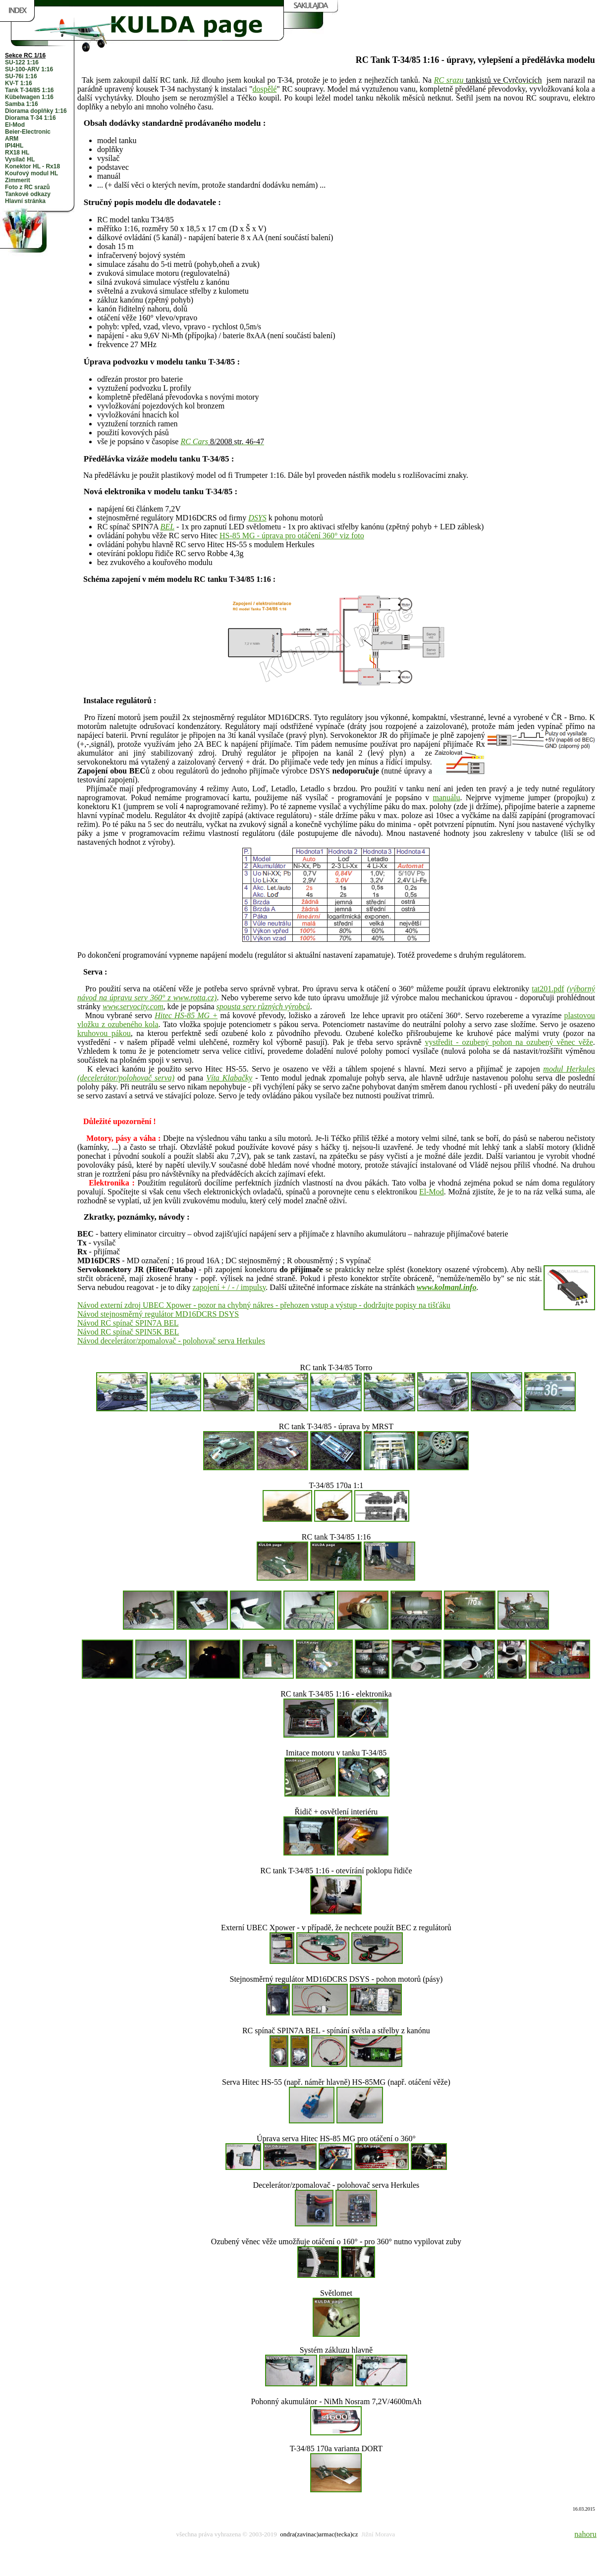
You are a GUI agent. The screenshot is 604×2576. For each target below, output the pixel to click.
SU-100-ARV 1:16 (29, 69)
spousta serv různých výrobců (263, 1006)
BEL (167, 526)
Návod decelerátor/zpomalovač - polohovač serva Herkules (171, 1341)
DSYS (257, 518)
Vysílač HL (20, 159)
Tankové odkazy (28, 194)
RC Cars (194, 441)
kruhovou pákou (104, 1033)
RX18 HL (17, 152)
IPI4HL (14, 145)
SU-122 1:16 (22, 62)
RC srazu (449, 80)
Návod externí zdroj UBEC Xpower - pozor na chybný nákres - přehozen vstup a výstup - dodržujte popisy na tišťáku (263, 1305)
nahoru (585, 2534)
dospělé (264, 89)
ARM (11, 138)
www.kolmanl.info (446, 1287)
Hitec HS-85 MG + (186, 1015)
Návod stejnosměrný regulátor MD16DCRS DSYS (158, 1314)
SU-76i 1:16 (21, 76)
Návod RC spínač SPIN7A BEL (127, 1323)
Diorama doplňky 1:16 (36, 110)
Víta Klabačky (229, 1078)
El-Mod (15, 124)
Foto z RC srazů (27, 187)
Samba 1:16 (21, 104)
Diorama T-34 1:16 (30, 117)
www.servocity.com (133, 1006)
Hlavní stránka (25, 201)
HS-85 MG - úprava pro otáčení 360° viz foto (292, 535)
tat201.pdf (548, 988)
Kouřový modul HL (31, 173)
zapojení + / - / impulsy (229, 1287)
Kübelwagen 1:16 (29, 97)
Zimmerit (17, 180)
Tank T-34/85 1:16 (29, 90)
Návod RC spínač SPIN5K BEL (128, 1332)
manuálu (446, 797)
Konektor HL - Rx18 (32, 166)
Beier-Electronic (28, 131)
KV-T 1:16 (18, 83)
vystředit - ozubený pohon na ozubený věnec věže (509, 1042)
